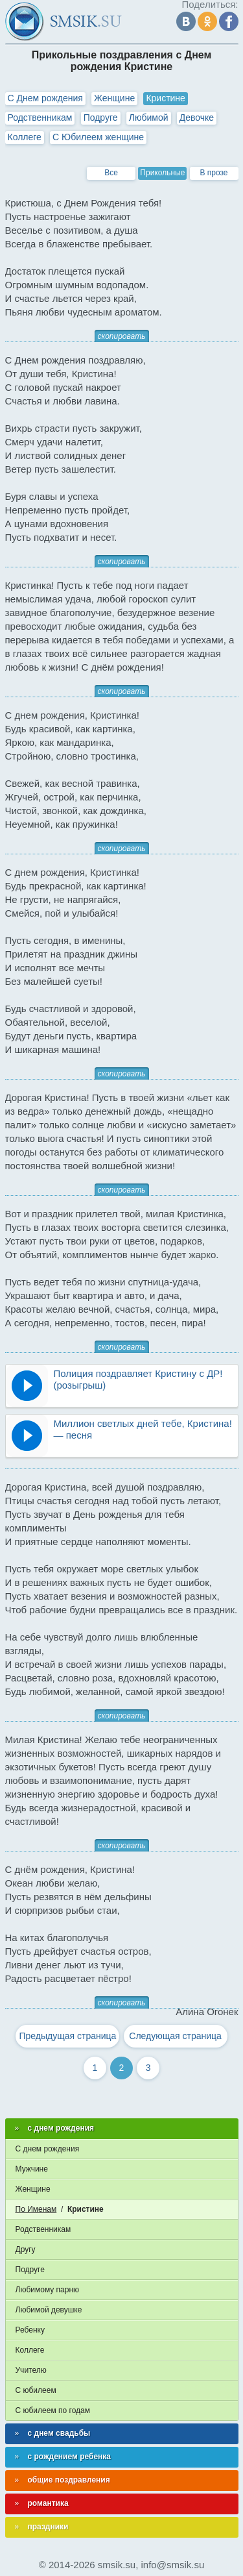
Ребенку (30, 2329)
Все (111, 172)
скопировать (122, 336)
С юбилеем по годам (53, 2410)
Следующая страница (175, 2036)
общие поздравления (69, 2479)
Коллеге (24, 137)
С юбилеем (36, 2390)
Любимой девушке (49, 2309)
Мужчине (32, 2169)
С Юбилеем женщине (98, 137)
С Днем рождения (45, 98)
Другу (26, 2249)
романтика (48, 2503)
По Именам (36, 2209)
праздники (48, 2526)
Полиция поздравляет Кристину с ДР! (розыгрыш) (138, 1379)
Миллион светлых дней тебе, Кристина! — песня (143, 1429)
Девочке (196, 117)
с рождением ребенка (69, 2456)
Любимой (148, 117)
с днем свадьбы (59, 2433)
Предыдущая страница (67, 2036)
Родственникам (40, 117)
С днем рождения (48, 2148)
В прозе (213, 172)
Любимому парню (48, 2289)
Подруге (101, 117)
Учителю (31, 2370)
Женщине (114, 98)
